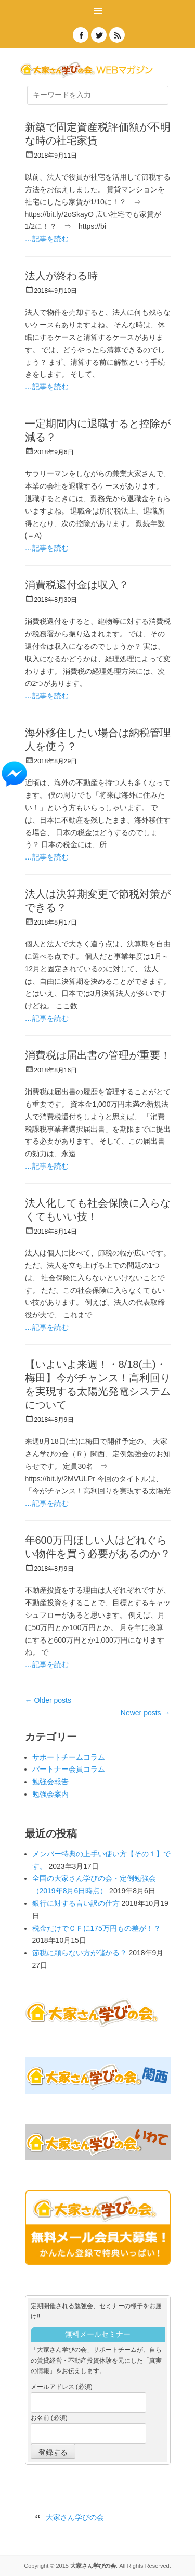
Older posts (48, 1700)
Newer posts (146, 1713)
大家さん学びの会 (75, 2517)
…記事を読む (47, 239)
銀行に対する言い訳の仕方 (76, 1903)
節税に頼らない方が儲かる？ (79, 1953)
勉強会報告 (50, 1781)
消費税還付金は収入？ (77, 585)
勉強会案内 (50, 1794)
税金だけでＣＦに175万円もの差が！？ (96, 1928)
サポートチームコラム (68, 1757)
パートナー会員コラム (68, 1769)
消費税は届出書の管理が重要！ (98, 1055)
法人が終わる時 (61, 275)
